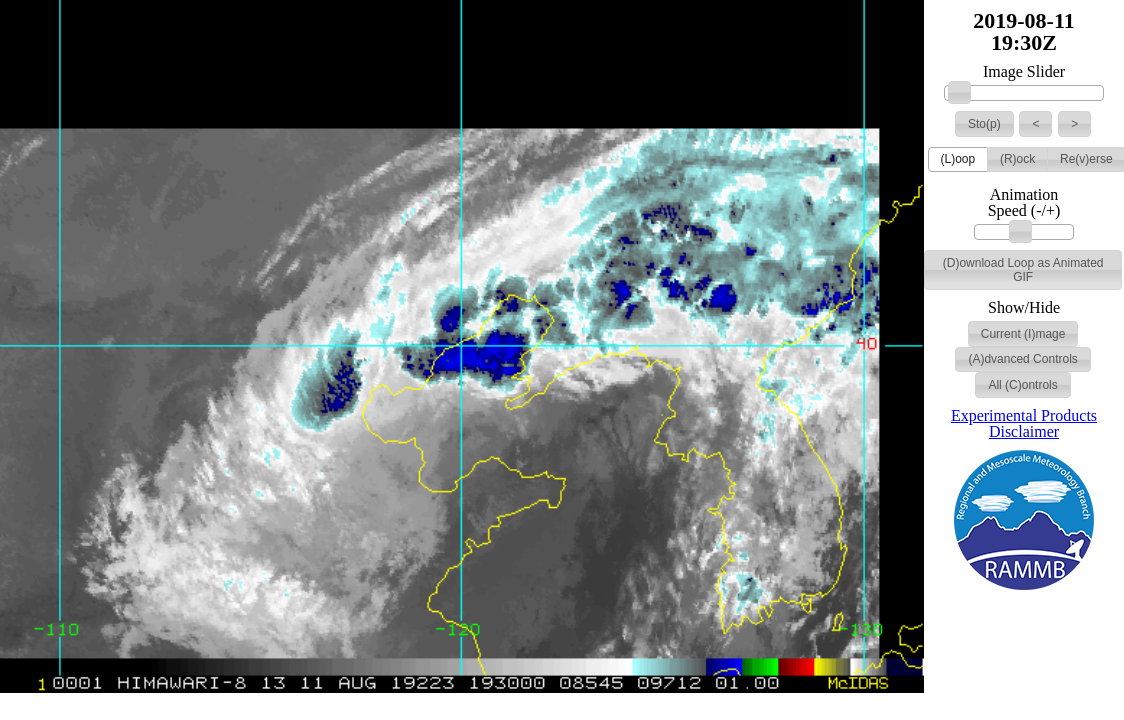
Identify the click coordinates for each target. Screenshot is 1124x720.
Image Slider (1024, 72)
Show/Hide (1024, 308)
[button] (984, 124)
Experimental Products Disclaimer (1024, 423)
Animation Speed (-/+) (1024, 203)
